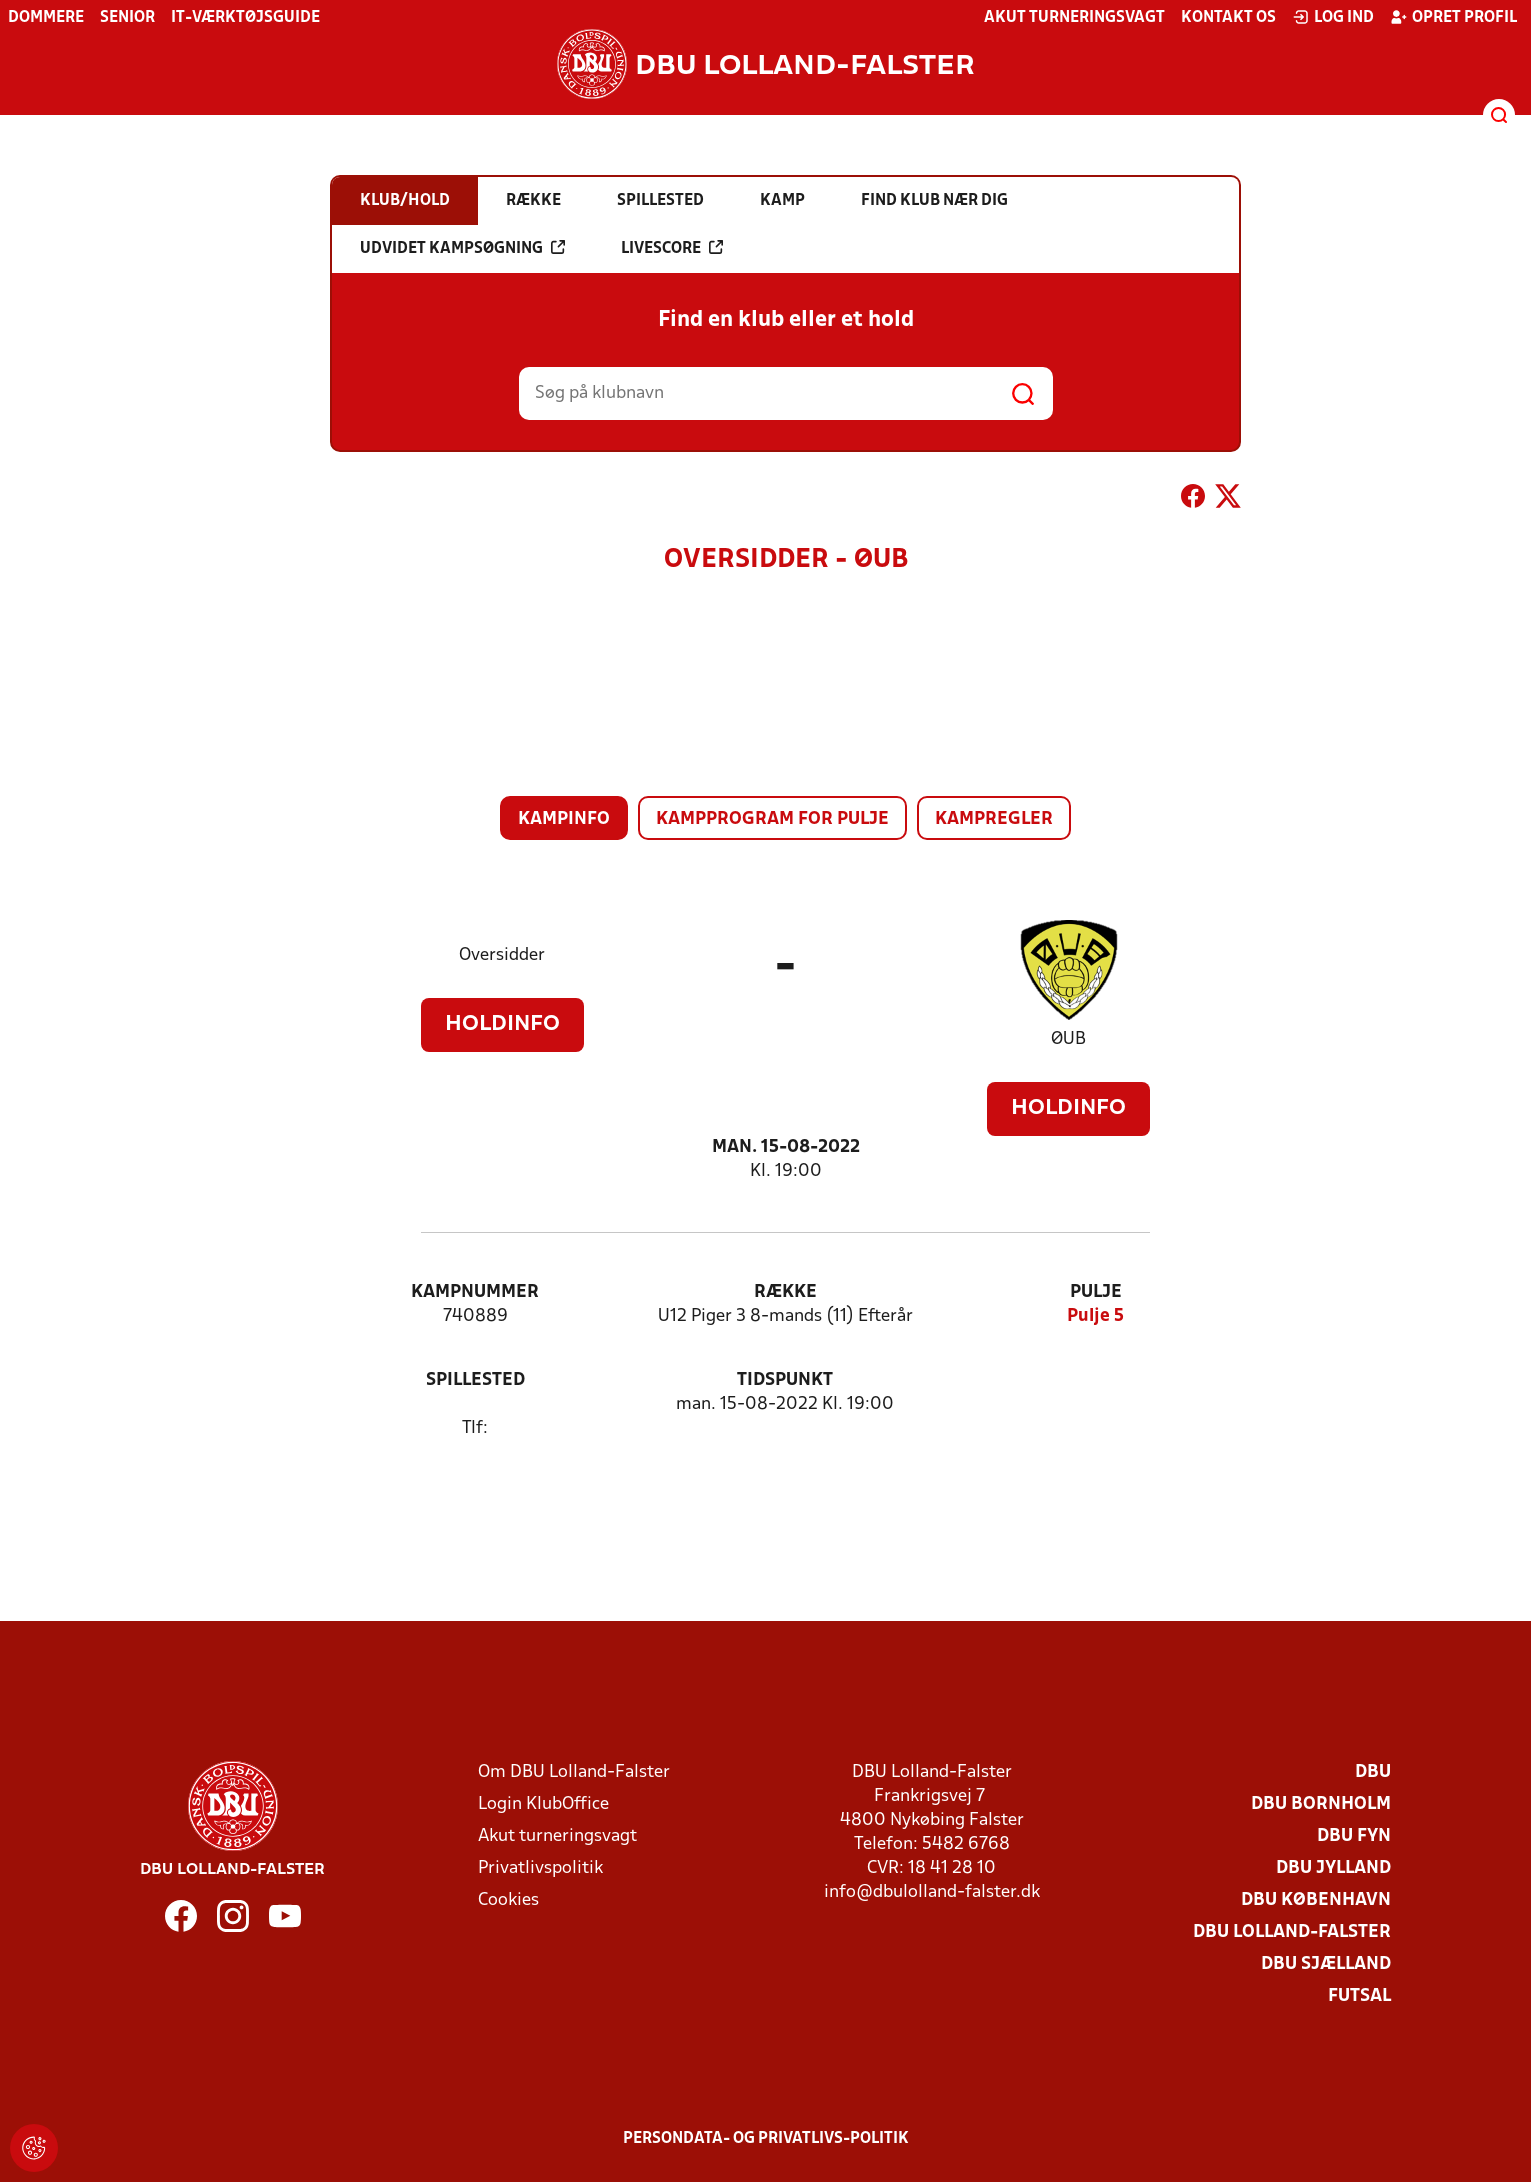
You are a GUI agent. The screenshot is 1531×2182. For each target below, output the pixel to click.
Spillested (475, 1380)
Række (785, 1292)
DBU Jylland (1333, 1868)
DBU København (1316, 1900)
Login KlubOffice (543, 1804)
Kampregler (994, 819)
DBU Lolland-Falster (1292, 1932)
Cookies (508, 1900)
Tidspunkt (785, 1380)
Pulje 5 (1095, 1316)
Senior (127, 18)
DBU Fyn (1354, 1836)
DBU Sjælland (1326, 1964)
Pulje (1096, 1292)
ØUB (1068, 1039)
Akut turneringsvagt (1074, 18)
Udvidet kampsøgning (462, 248)
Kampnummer (475, 1292)
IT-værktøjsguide (245, 18)
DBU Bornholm (1321, 1804)
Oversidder (502, 955)
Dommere (46, 18)
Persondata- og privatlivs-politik (766, 2139)
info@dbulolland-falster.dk (932, 1892)
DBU (1373, 1772)
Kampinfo (564, 819)
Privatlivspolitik (540, 1868)
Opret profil (1453, 17)
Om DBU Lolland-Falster (574, 1772)
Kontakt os (1228, 18)
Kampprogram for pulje (772, 819)
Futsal (1359, 1996)
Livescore (672, 248)
